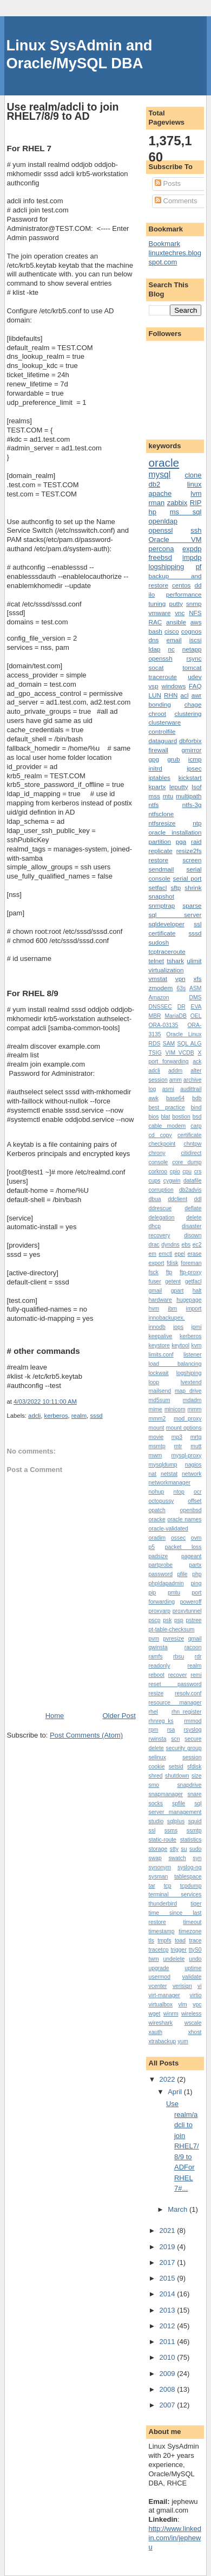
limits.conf (161, 1355)
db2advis (190, 1190)
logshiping (189, 1373)
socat (156, 667)
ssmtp (194, 1830)
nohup (156, 1492)
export (156, 1263)
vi (199, 1986)
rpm (154, 1730)
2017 (168, 2262)
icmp (195, 759)
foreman (191, 1263)
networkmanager (169, 1483)
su (184, 1849)
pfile (182, 1574)
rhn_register (186, 1712)
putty (175, 603)
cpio (175, 1171)
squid (195, 1821)
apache (160, 493)
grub (173, 759)
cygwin (172, 1181)
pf (199, 567)
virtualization (166, 969)
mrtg (196, 1437)
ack (197, 1061)
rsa (171, 1730)
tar (152, 1886)
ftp (169, 1272)
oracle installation (175, 832)
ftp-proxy (190, 1272)
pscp (155, 1620)
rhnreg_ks (161, 1721)
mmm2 (157, 1419)
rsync (194, 658)
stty (174, 1849)
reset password (175, 1684)
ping (196, 1583)
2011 (168, 2342)
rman (157, 503)
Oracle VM (175, 539)
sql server (175, 914)
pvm (154, 1639)
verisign (182, 1986)
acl (185, 695)
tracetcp (159, 1950)
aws (196, 621)
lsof (196, 786)
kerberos (56, 1415)
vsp (154, 685)
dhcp (155, 1226)
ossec (178, 1538)
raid (196, 841)
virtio (196, 1995)
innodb (157, 1327)
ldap (155, 649)
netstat (169, 1474)
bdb (196, 1098)
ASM (195, 988)
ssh (195, 530)
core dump (186, 1162)
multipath (188, 795)
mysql (160, 474)
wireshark (161, 2023)
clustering (187, 713)
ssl (152, 1830)
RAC (155, 621)
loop (154, 1382)
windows (173, 685)
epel (179, 1254)
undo (195, 1959)
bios (154, 1117)
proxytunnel (187, 1611)
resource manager (175, 1703)
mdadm (192, 1400)
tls (151, 1941)
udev (194, 676)
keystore (159, 1345)
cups (155, 1181)
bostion (181, 1117)
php (196, 1574)
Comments (176, 201)
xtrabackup (162, 2041)
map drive (188, 1391)
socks (156, 1803)
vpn (180, 978)
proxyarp (159, 1611)
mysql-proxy (186, 1455)
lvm (195, 493)
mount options (184, 1428)
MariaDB (175, 1016)
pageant (191, 1556)
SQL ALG (189, 1044)
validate (192, 1977)
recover (177, 1675)
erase (195, 1254)
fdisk (172, 1263)
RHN (170, 695)
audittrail (190, 1089)
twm (154, 1959)
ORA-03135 (164, 1025)
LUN (155, 695)
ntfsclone (161, 813)
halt (197, 1291)
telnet (156, 960)
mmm (195, 1409)
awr (197, 695)
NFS (195, 612)
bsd (197, 1117)
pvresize (173, 1639)
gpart (177, 1291)
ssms (170, 1830)
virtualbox (161, 2004)
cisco (171, 631)
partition (160, 841)
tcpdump (191, 1886)
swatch (177, 1858)
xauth (155, 2032)
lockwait (159, 1373)
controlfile (162, 731)
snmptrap (162, 905)
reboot (156, 1675)
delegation (162, 1218)
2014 (168, 2294)
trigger (178, 1950)
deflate (192, 1208)
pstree (194, 1620)
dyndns (170, 1245)
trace (195, 1941)
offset (194, 1501)
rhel (153, 1712)
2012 (168, 2326)
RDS (155, 1044)
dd (197, 585)
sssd (96, 1415)
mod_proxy (187, 1419)
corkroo (158, 1171)
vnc (179, 612)
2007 (168, 2405)
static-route (162, 1840)
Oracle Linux (183, 1034)
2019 (168, 2247)
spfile (178, 1803)
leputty (178, 786)
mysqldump (163, 1465)
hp (152, 512)
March (178, 2209)
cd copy (160, 1135)
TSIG (155, 1053)
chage (193, 704)
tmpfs (164, 1941)
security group (183, 1748)
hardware (160, 1300)
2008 (168, 2389)
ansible (176, 621)
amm (175, 1080)
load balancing (175, 1364)
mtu (168, 795)
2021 (168, 2230)
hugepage (188, 1300)
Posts (168, 183)
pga (181, 841)
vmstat (158, 978)
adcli (34, 1415)
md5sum (159, 1400)
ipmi (196, 1327)
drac (154, 1245)
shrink (192, 887)
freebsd (160, 557)
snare (194, 1794)
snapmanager (166, 1794)
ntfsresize (162, 823)
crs (198, 1171)
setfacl (158, 887)
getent (173, 1281)
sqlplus (175, 1821)
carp (195, 1126)
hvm (154, 1309)
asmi (168, 1089)
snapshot (161, 896)
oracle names (184, 1519)
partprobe (161, 1565)
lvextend (191, 1382)
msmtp (157, 1446)
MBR (155, 1016)
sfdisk (194, 1767)
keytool (180, 1345)
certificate (189, 1135)
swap (155, 1858)
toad (180, 1941)
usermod (159, 1977)
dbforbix (190, 740)
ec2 (197, 1245)
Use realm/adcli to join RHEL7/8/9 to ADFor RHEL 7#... (182, 2146)
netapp (192, 649)
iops (178, 1327)
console (158, 1162)
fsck (154, 1272)
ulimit (194, 960)
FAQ (195, 685)
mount (156, 1428)
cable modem (167, 1126)
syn (197, 1858)
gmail (155, 1291)
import (194, 1309)
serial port (187, 878)
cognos (191, 631)
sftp (175, 887)
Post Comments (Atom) (86, 1735)
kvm (196, 1345)
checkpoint (162, 1144)
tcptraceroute (167, 951)
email (174, 639)
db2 (155, 484)
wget (155, 2014)
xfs (198, 978)
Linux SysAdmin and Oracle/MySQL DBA (79, 54)
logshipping (166, 567)
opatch (157, 1510)
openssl (161, 530)
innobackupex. (167, 1318)
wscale (193, 2023)
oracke (157, 1519)
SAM (169, 1044)
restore (158, 859)
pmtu (174, 1593)
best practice (167, 1108)
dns (154, 639)
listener (192, 1355)
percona (161, 549)
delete (193, 1218)
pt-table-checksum (172, 1629)
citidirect (191, 1153)
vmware (160, 612)
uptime (192, 1968)
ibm (172, 1309)
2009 (168, 2374)
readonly (159, 1666)
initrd (155, 768)
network (191, 1474)
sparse (191, 905)
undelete (174, 1959)
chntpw (193, 1144)
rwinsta (158, 1739)
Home (54, 1716)
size (196, 1776)
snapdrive (189, 1785)
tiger (195, 1904)
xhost (195, 2032)
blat (165, 1117)
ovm (196, 1538)
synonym (160, 1867)
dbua (155, 1199)
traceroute (163, 676)
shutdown (177, 1776)
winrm (171, 2014)
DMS (195, 997)
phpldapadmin (166, 1583)
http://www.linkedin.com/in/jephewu (175, 2538)
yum (182, 2041)
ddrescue (160, 1208)
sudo (195, 1849)
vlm (183, 2004)
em (152, 1254)
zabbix (177, 503)
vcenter (158, 1986)
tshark (175, 960)
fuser (155, 1281)
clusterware (165, 722)
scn (175, 1739)
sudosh (159, 942)
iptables (159, 777)
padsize (158, 1556)
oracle (164, 462)
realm (79, 1415)
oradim (157, 1538)
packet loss (183, 1547)
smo (154, 1785)
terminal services (175, 1894)
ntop (179, 1492)
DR (181, 1007)
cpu (187, 1171)
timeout (192, 1922)
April (176, 2092)
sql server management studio (175, 1812)
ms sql (186, 512)
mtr (178, 1446)
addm (175, 1071)
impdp (191, 557)
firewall (158, 749)
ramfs (156, 1657)
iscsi (195, 639)
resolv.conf (188, 1693)
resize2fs (189, 850)
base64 (175, 1098)
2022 (168, 2079)
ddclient (177, 1199)
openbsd (191, 1510)
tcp (168, 1886)
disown (192, 1235)
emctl (165, 1254)
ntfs (154, 804)
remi (195, 1675)
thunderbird (163, 1904)
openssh (161, 658)
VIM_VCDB (180, 1053)
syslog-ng (189, 1867)
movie (156, 1437)
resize (156, 1693)
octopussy (161, 1501)
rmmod (192, 1721)
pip (152, 1593)
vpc (197, 2004)
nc (171, 649)
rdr (198, 1657)
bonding (160, 704)
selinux (157, 1757)
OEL (196, 1016)
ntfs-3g (192, 804)
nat (152, 1474)
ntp (197, 823)
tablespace (187, 1877)
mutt (195, 1446)
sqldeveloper (166, 923)
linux (194, 484)
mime (155, 1409)
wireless (191, 2014)
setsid (176, 1767)
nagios (193, 1465)
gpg (154, 759)
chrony (157, 1153)
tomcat (191, 667)
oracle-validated (168, 1529)
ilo (152, 594)
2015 (168, 2278)
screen (191, 859)
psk (167, 1620)
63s (181, 988)
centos (181, 585)
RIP (196, 503)
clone (192, 475)
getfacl (193, 1281)
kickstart (190, 777)
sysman (158, 1877)
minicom (175, 1409)
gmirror (191, 749)
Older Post (118, 1716)
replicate (161, 850)
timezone (190, 1931)
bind (196, 1108)
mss (154, 795)
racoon (193, 1647)
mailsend (160, 1391)
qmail (195, 1639)
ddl (198, 1199)
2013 (168, 2310)
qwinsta (158, 1647)
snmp (194, 603)
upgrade (159, 1968)
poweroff (191, 1602)
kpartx (157, 786)
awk (154, 1098)
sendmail (161, 869)
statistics (191, 1840)
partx (195, 1565)
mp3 (177, 1437)
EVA (195, 1007)
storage (158, 1849)
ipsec (194, 768)
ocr (197, 1492)
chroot (157, 713)
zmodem (161, 987)
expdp (191, 549)
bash (155, 631)
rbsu (178, 1657)
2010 (168, 2357)
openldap (163, 521)
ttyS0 (195, 1950)
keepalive (161, 1336)
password (161, 1574)
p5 (152, 1547)
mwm (155, 1455)
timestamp (162, 1931)
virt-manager (164, 1995)
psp (178, 1620)
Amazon (159, 997)
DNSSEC (160, 1007)
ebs (185, 1245)
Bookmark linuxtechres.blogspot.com (175, 253)
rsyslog (193, 1730)
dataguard (163, 740)
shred (156, 1776)
